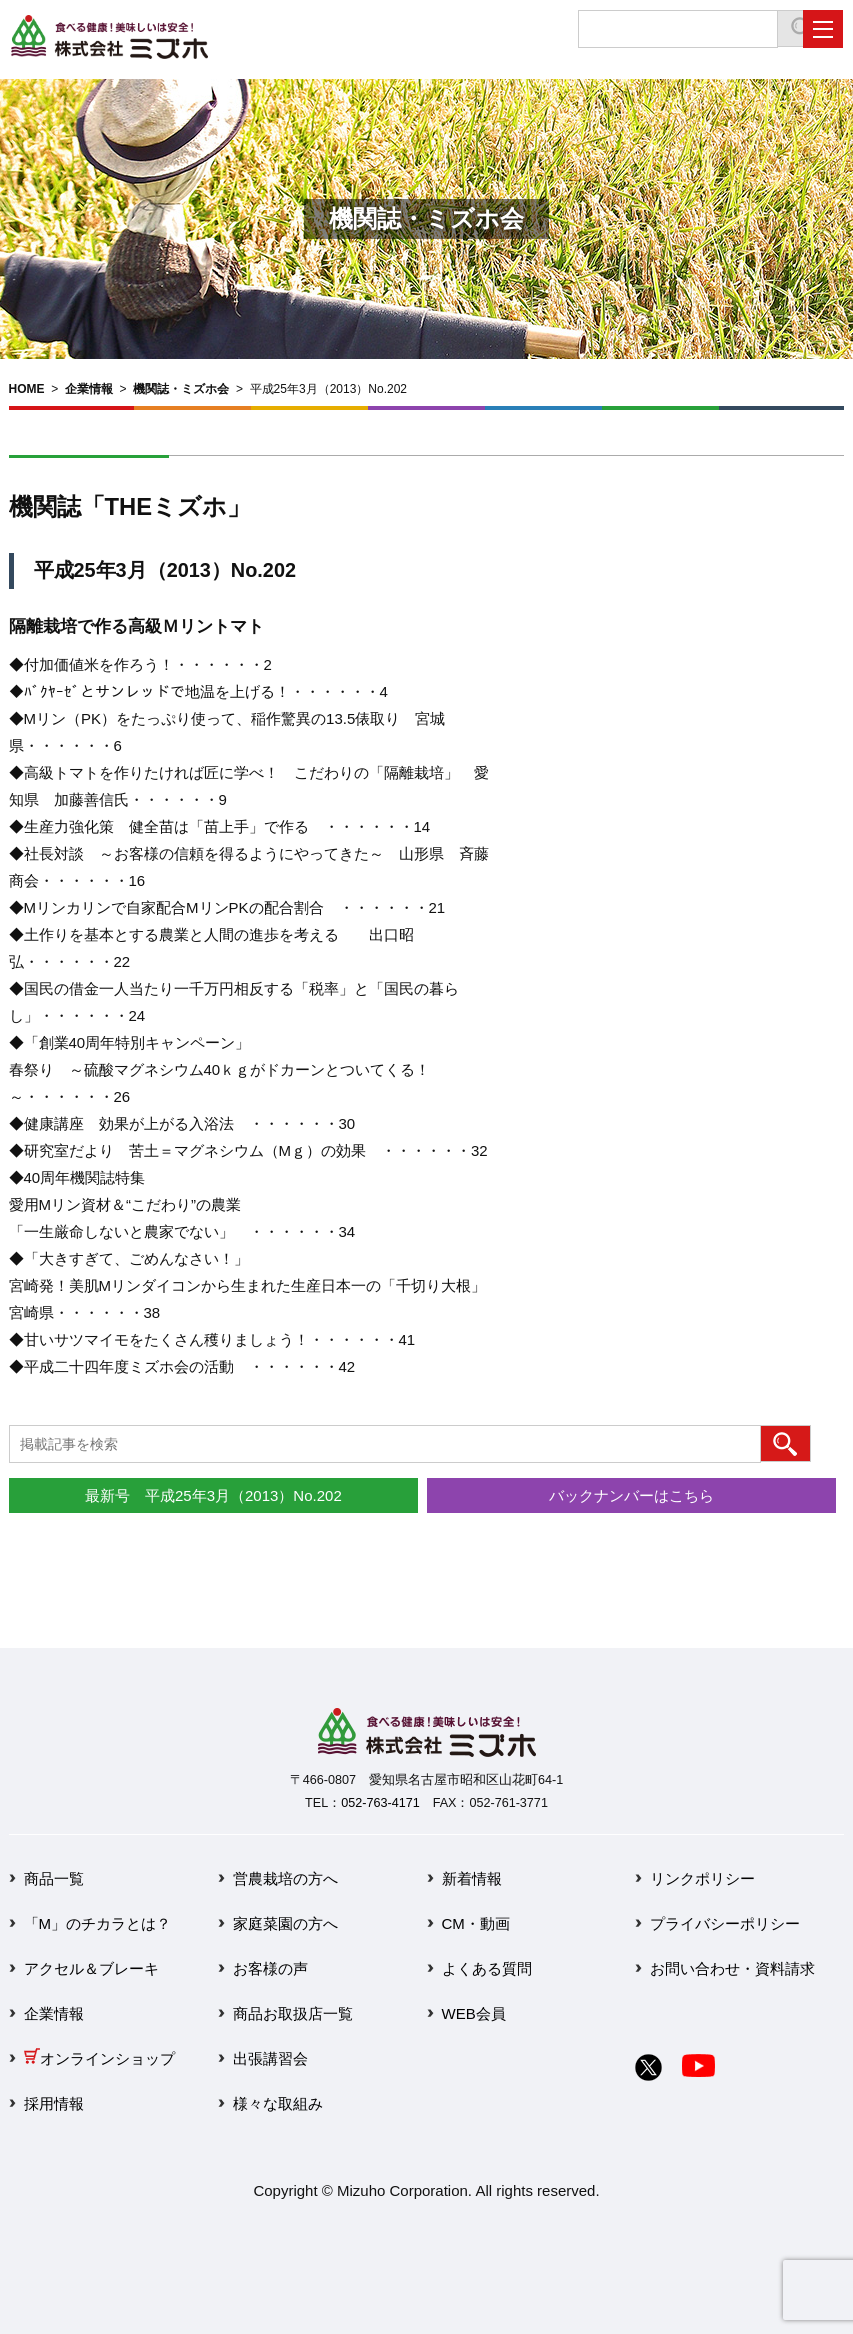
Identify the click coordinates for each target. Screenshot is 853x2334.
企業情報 (89, 389)
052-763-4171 (380, 1803)
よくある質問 (487, 1968)
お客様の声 (270, 1968)
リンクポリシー (702, 1878)
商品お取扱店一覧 (293, 2013)
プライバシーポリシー (725, 1923)
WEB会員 (474, 2013)
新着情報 (472, 1878)
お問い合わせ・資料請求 (732, 1968)
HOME (27, 389)
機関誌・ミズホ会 (181, 389)
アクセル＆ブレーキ (91, 1968)
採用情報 (54, 2103)
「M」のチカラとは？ (98, 1923)
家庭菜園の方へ (285, 1923)
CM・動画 (476, 1923)
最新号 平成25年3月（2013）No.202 (213, 1495)
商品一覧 (54, 1878)
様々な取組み (278, 2103)
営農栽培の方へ (285, 1878)
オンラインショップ (99, 2058)
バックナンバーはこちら (631, 1495)
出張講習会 (270, 2058)
